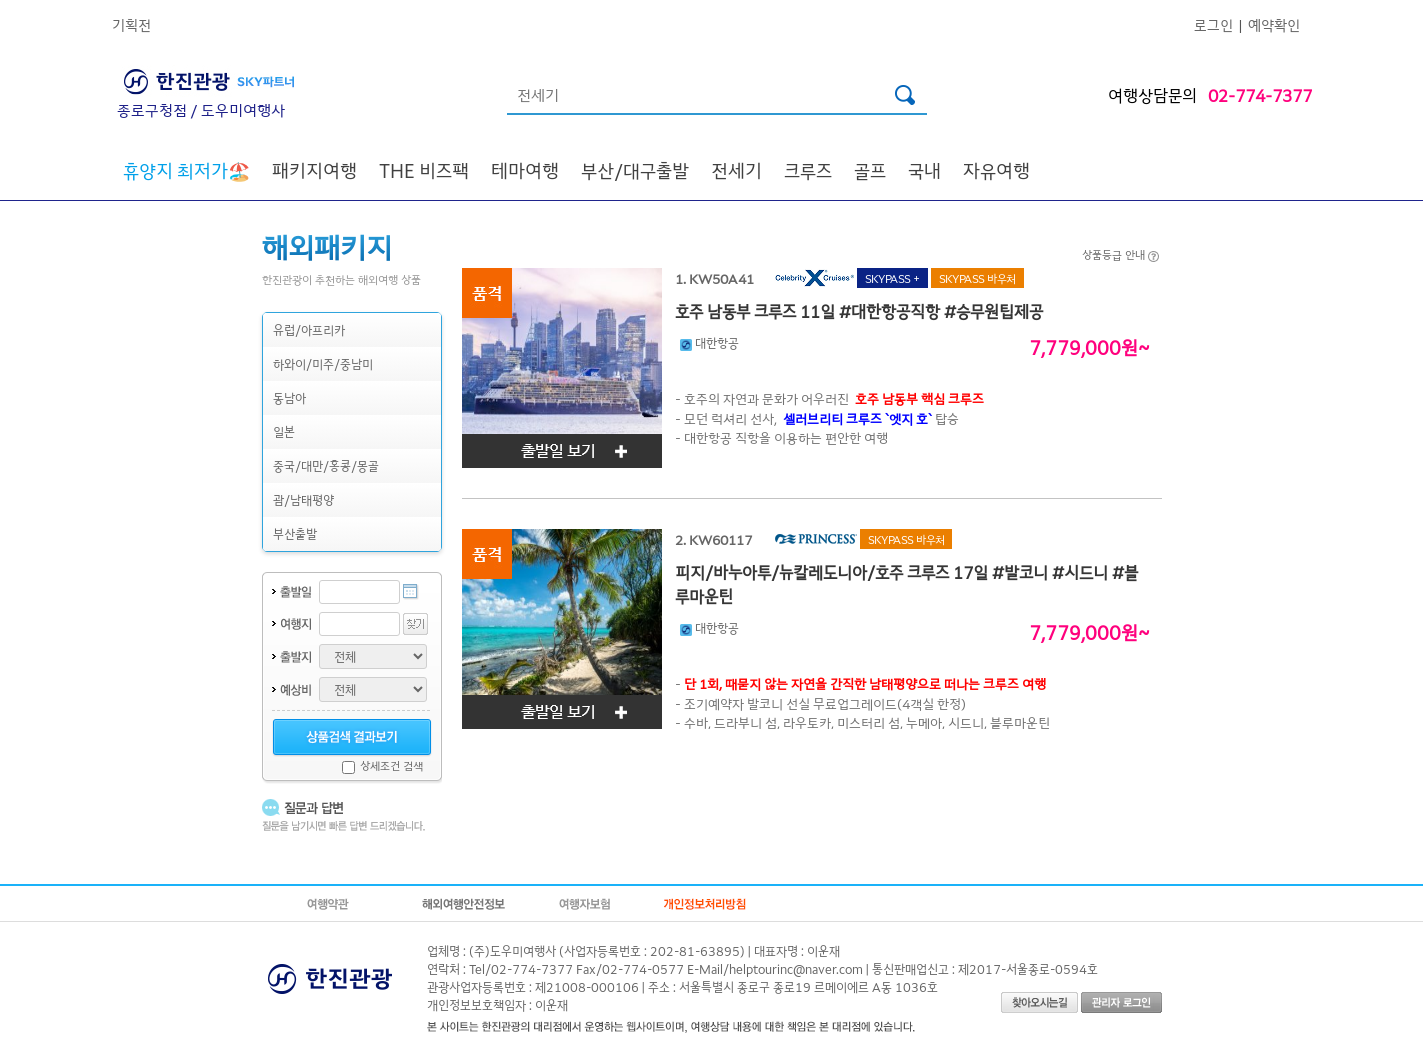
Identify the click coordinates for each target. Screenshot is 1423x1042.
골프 (870, 170)
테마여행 (525, 170)
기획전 (131, 24)
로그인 (1213, 24)
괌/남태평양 (303, 499)
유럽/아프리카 (309, 329)
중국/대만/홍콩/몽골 (326, 465)
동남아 (289, 397)
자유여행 (996, 170)
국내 (924, 170)
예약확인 (1274, 24)
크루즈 (808, 170)
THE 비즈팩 (424, 170)
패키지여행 (314, 170)
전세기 (736, 170)
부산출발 (295, 533)
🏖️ (186, 170)
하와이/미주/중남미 (323, 363)
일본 (284, 431)
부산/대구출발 (635, 170)
